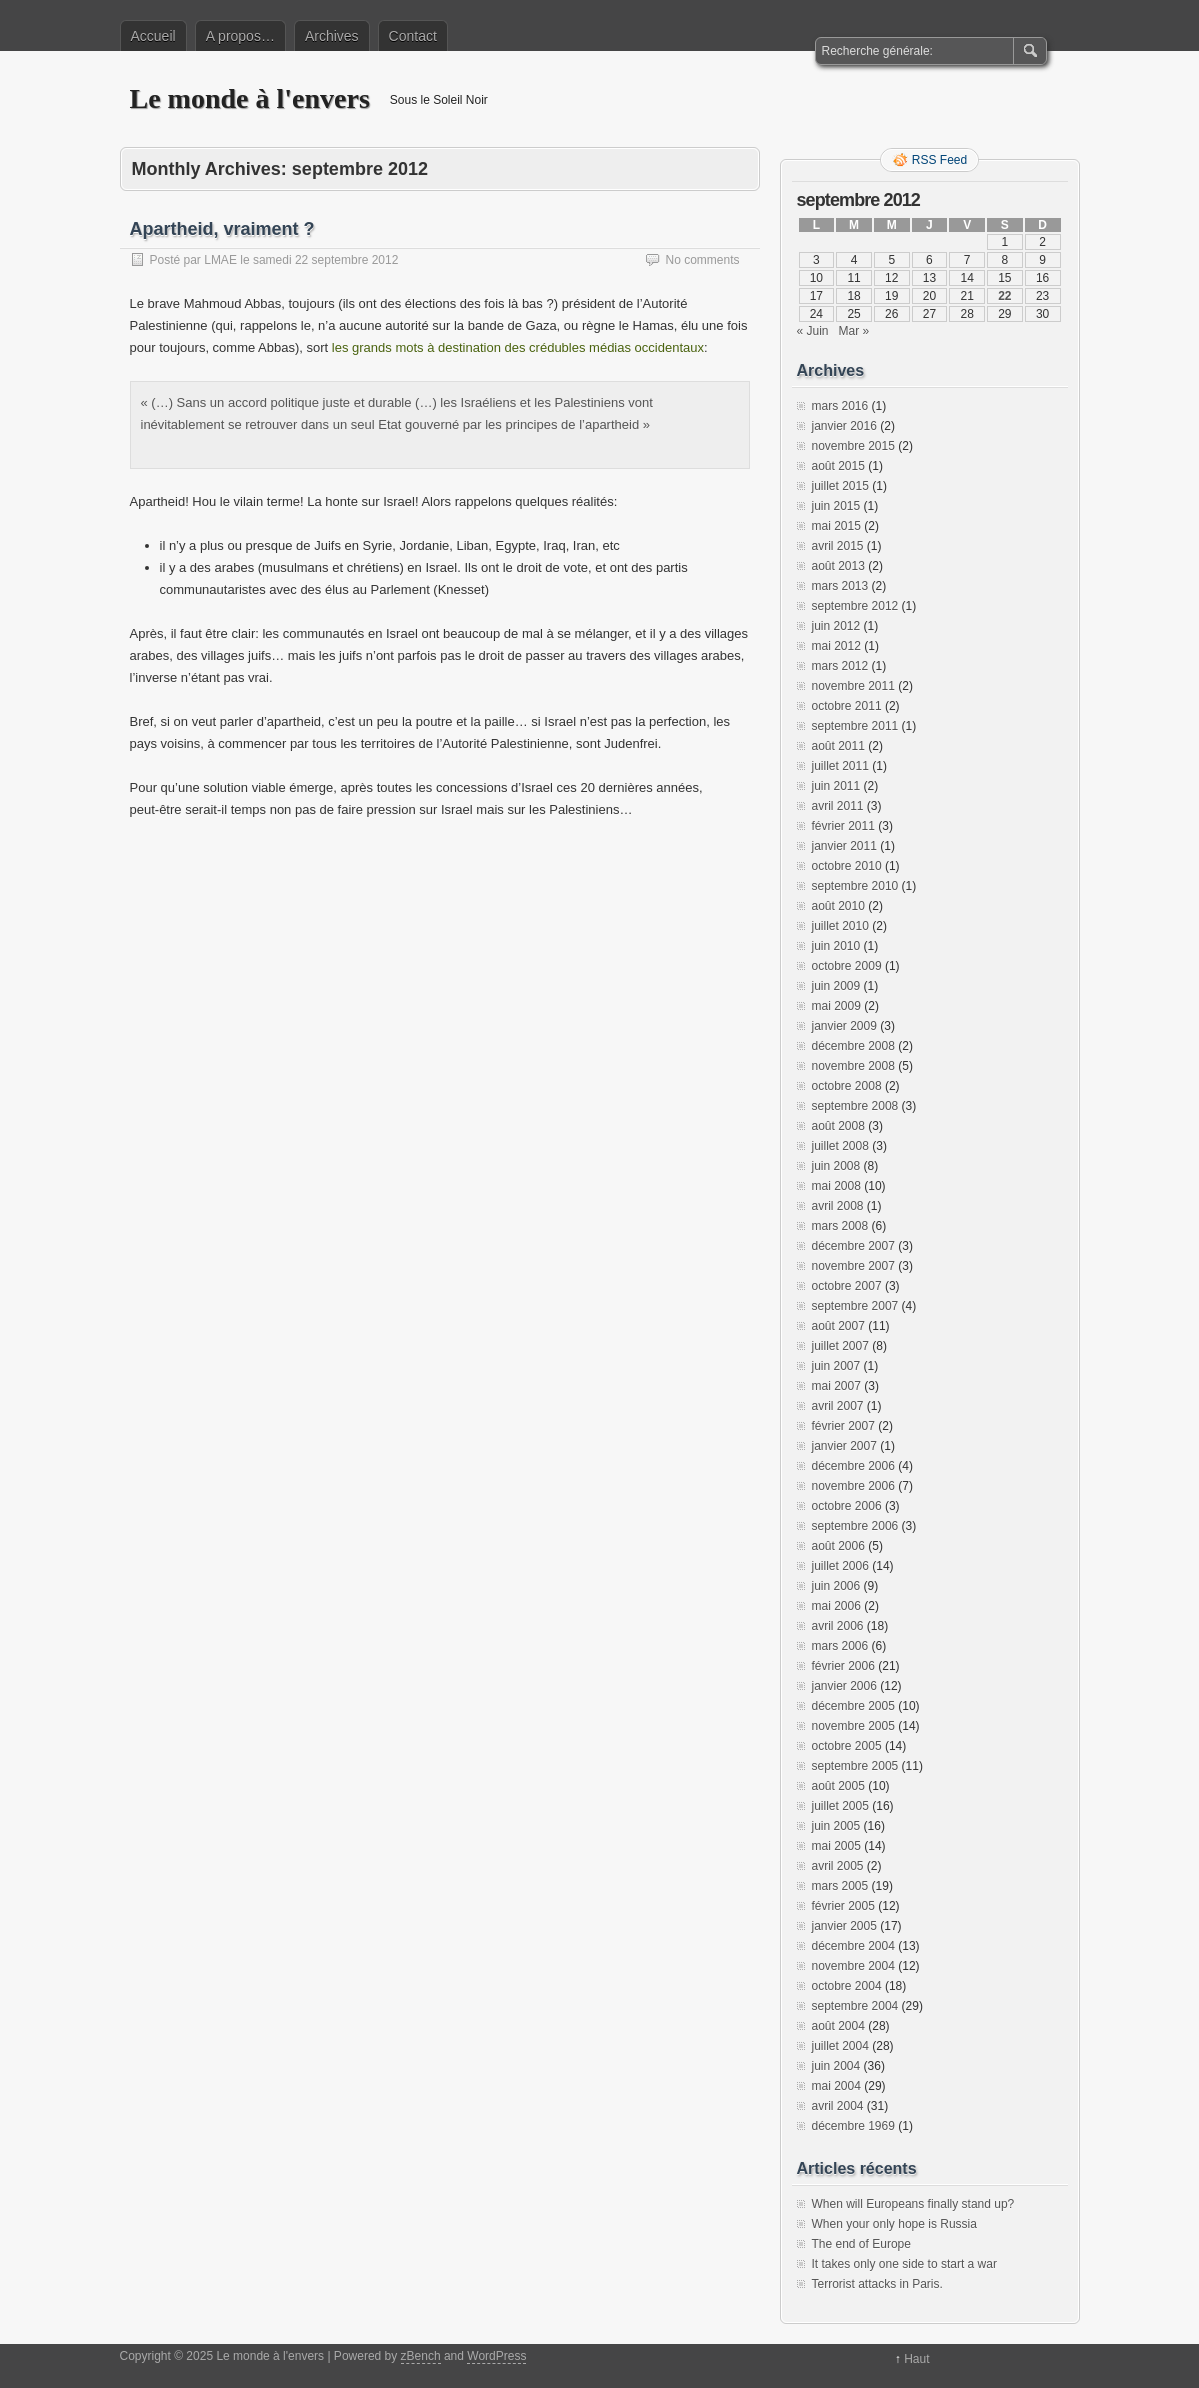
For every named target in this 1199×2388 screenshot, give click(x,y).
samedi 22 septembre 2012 (325, 260)
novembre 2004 (853, 1966)
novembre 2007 (853, 1266)
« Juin (813, 331)
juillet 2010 (840, 926)
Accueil (153, 36)
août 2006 (838, 1546)
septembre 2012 (855, 606)
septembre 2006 (855, 1526)
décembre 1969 (853, 2126)
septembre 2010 (855, 886)
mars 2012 (840, 666)
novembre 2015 (853, 446)
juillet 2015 (840, 486)
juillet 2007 (840, 1346)
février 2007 (843, 1426)
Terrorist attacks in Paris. (877, 2284)
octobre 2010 (847, 866)
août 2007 (838, 1326)
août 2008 (838, 1126)
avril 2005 (838, 1866)
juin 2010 (836, 946)
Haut (916, 2359)
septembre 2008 (855, 1106)
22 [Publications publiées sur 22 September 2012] (1004, 296)
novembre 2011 (853, 686)
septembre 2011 (855, 726)
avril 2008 (838, 1206)
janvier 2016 (844, 426)
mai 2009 (836, 1006)
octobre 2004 (847, 1986)
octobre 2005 (847, 1746)
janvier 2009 (844, 1026)
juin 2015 (836, 506)
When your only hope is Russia (894, 2224)
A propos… (240, 36)
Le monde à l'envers (250, 98)
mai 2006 (836, 1606)
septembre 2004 (855, 2006)
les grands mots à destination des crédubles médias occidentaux (518, 347)
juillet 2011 (840, 766)
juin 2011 (836, 786)
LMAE (220, 260)
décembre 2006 (853, 1466)
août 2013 (838, 566)
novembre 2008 (853, 1066)
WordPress (496, 2356)
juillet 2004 (840, 2046)
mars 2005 (840, 1886)
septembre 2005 (855, 1766)
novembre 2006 (853, 1486)
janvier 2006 (844, 1686)
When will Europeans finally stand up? (913, 2204)
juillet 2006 (840, 1566)
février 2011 (843, 826)
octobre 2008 (847, 1086)
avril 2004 (838, 2106)
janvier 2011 (844, 846)
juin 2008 (836, 1166)
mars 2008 (840, 1226)
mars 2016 (840, 406)
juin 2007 (836, 1366)
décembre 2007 (853, 1246)
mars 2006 (840, 1646)
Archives (332, 36)
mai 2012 (836, 646)
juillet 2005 (840, 1806)
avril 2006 (838, 1626)
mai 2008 (836, 1186)
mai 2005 (836, 1846)
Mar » (854, 331)
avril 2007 (838, 1406)
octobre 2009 (847, 966)
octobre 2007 (847, 1286)
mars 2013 (840, 586)
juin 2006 (836, 1586)
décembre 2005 (853, 1706)
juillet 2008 (840, 1146)
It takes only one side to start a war (904, 2264)
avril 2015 (838, 546)
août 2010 (838, 906)
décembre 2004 (853, 1946)
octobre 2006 (847, 1506)
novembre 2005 (853, 1726)
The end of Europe (861, 2244)
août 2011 (838, 746)
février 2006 (843, 1666)
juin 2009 (836, 986)
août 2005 (838, 1786)
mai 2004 (836, 2086)
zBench (421, 2356)
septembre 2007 (855, 1306)
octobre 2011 (847, 706)
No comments (702, 260)
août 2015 (838, 466)
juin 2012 (836, 626)
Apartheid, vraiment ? (222, 229)
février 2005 (843, 1906)
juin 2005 (836, 1826)
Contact (413, 36)
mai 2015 (836, 526)
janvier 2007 (844, 1446)
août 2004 (838, 2026)
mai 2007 (836, 1386)
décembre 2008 (853, 1046)
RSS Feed (939, 160)
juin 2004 (836, 2066)
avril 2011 (838, 806)
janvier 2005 (844, 1926)
